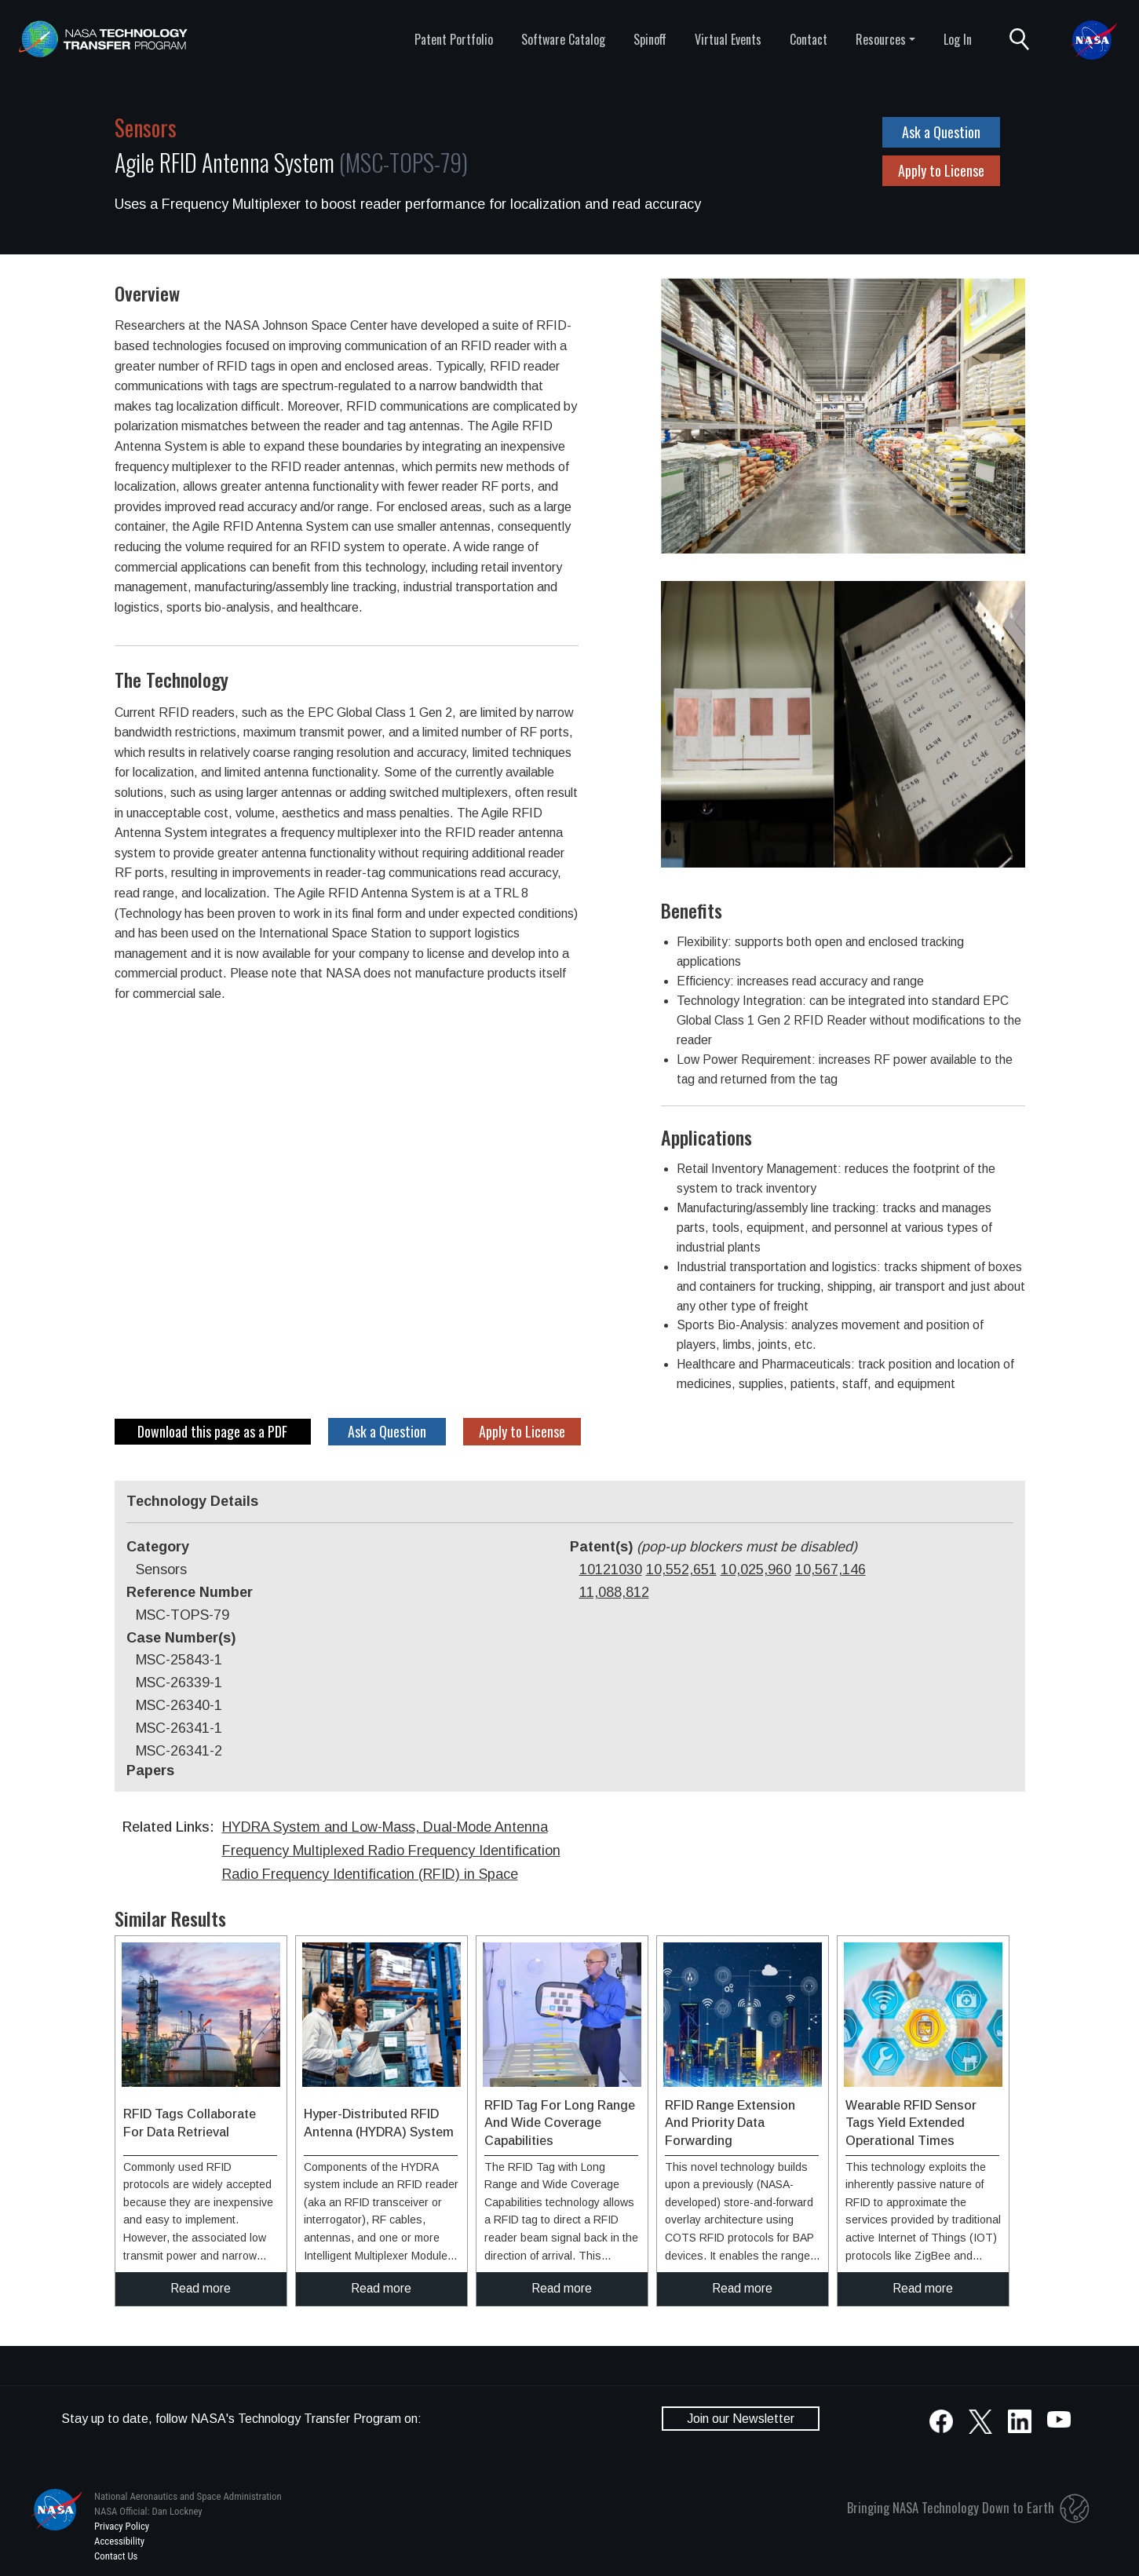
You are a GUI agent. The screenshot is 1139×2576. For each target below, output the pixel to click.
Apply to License (941, 170)
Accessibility (119, 2541)
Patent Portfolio (453, 39)
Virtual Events (728, 39)
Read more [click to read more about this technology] (200, 2288)
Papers (150, 1770)
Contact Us (115, 2556)
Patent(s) (713, 1547)
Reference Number (189, 1592)
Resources (881, 39)
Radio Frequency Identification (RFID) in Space (370, 1874)
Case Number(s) (180, 1638)
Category (157, 1547)
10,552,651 (681, 1569)
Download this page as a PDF (212, 1431)
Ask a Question (941, 132)
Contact (808, 39)
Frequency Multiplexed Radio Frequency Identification (391, 1850)
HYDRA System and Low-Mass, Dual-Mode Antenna (385, 1827)
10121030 (610, 1569)
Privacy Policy (121, 2526)
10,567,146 (830, 1569)
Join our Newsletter (740, 2418)
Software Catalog (563, 39)
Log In (958, 39)
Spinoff (649, 39)
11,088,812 (614, 1592)
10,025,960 (756, 1569)
